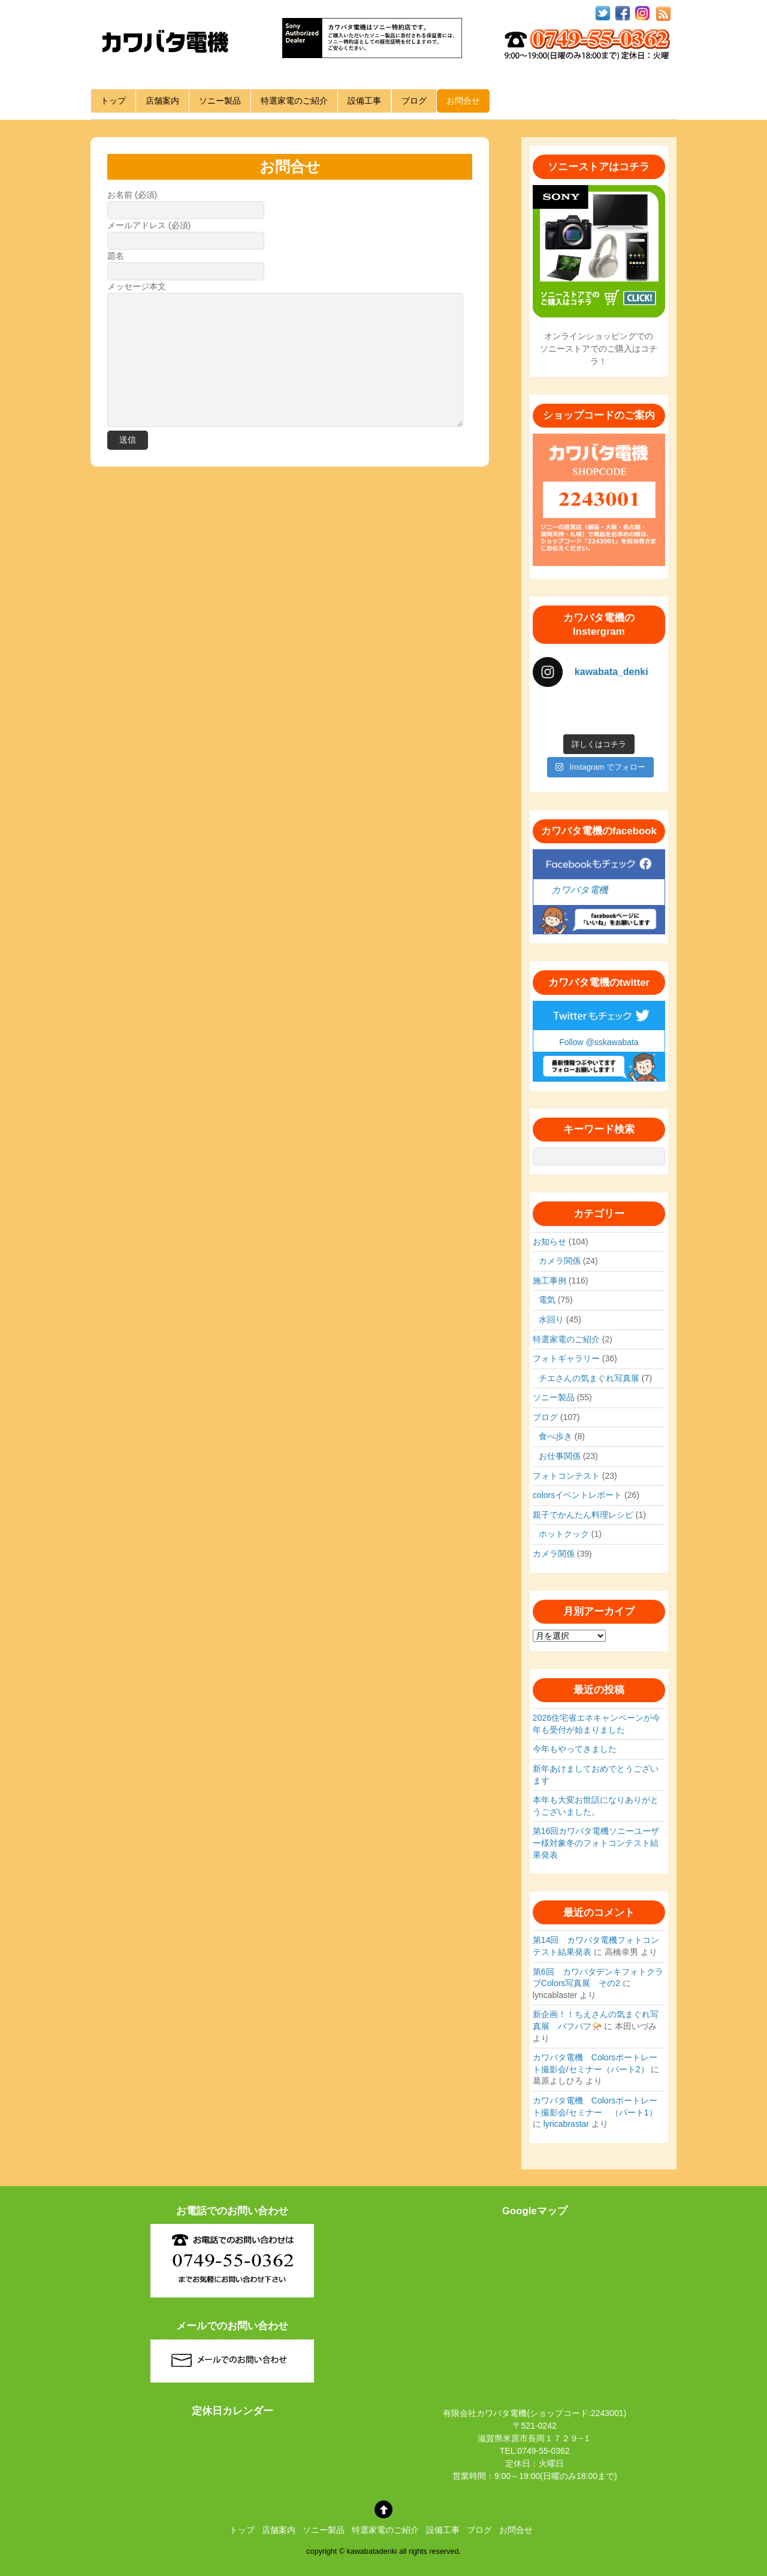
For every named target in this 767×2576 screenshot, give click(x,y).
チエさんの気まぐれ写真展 (589, 1378)
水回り (551, 1319)
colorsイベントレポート (577, 1495)
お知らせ (549, 1241)
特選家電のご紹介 (294, 100)
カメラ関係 (560, 1261)
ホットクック (564, 1534)
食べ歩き (555, 1436)
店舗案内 (162, 100)
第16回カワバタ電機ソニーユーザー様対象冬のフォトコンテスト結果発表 (596, 1842)
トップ (113, 100)
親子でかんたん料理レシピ (583, 1514)
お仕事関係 (560, 1456)
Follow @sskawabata (599, 1042)
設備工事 (364, 100)
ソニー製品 (220, 100)
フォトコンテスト (566, 1476)
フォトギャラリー (566, 1358)
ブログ (414, 100)
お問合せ (463, 100)
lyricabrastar (566, 2124)
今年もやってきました (575, 1749)
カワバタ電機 (579, 890)
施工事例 (549, 1280)
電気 (547, 1299)
